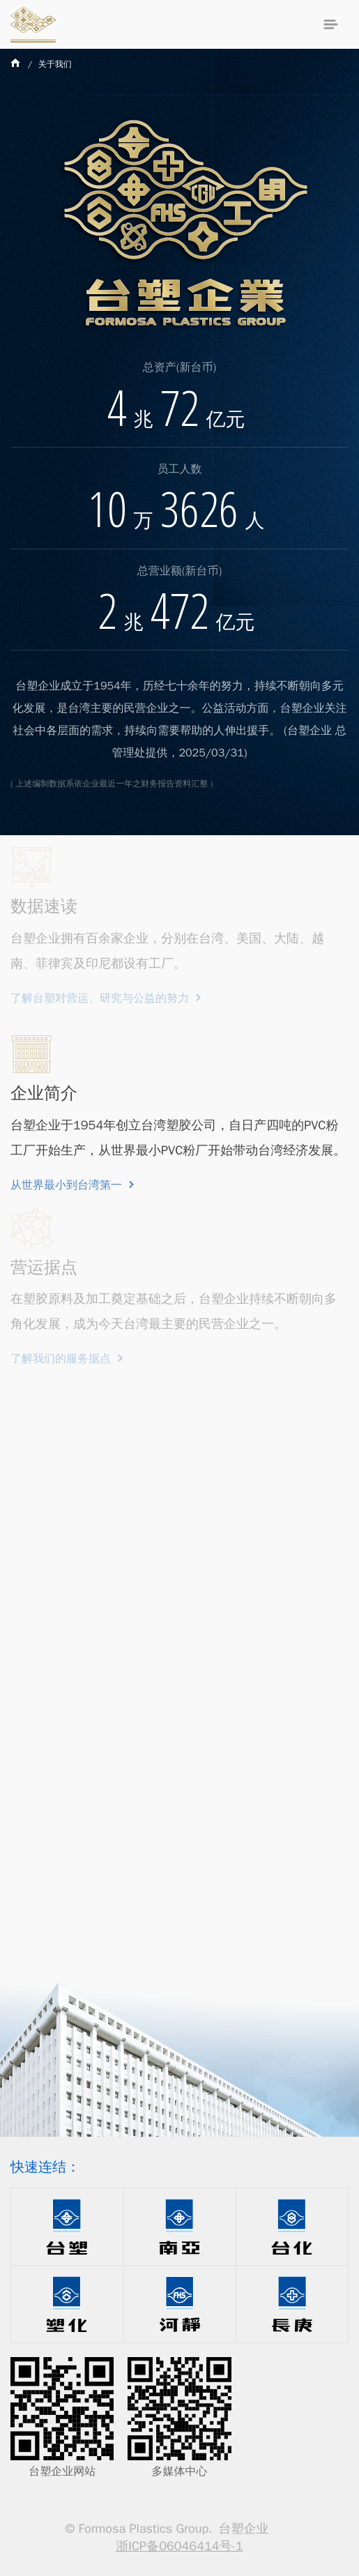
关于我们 (55, 64)
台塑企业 (33, 24)
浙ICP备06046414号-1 (179, 2546)
